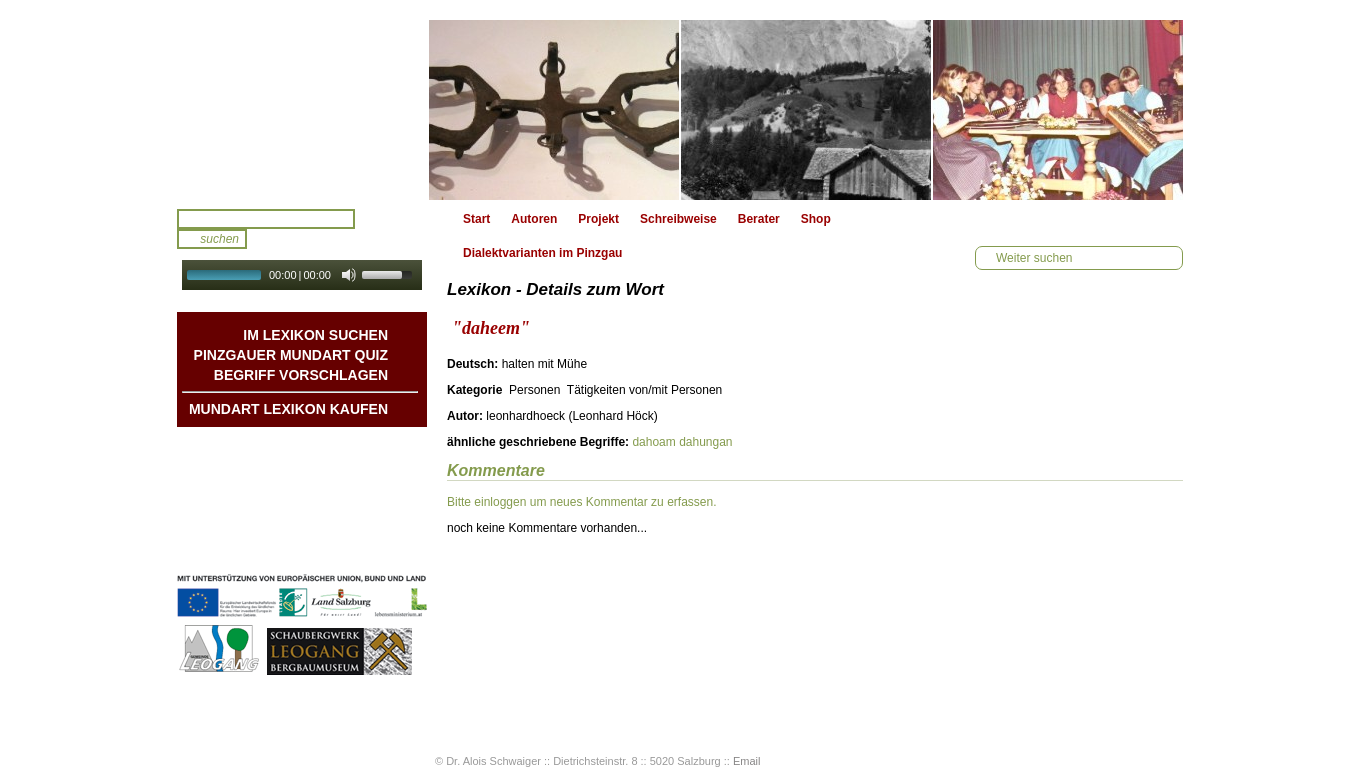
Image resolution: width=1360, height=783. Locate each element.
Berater (759, 219)
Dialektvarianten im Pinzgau (542, 253)
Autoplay (315, 296)
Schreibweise (678, 219)
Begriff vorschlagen (301, 375)
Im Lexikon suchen (315, 335)
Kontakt (365, 507)
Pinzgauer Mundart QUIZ (291, 355)
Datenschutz (352, 547)
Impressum (356, 527)
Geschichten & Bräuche (320, 467)
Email (747, 761)
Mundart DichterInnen (326, 447)
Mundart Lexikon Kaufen (288, 409)
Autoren (534, 219)
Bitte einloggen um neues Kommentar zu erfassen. (581, 502)
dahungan (705, 442)
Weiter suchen (1034, 258)
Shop (816, 219)
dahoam (653, 442)
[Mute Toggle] (349, 275)
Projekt (598, 219)
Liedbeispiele (350, 487)
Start (476, 219)
